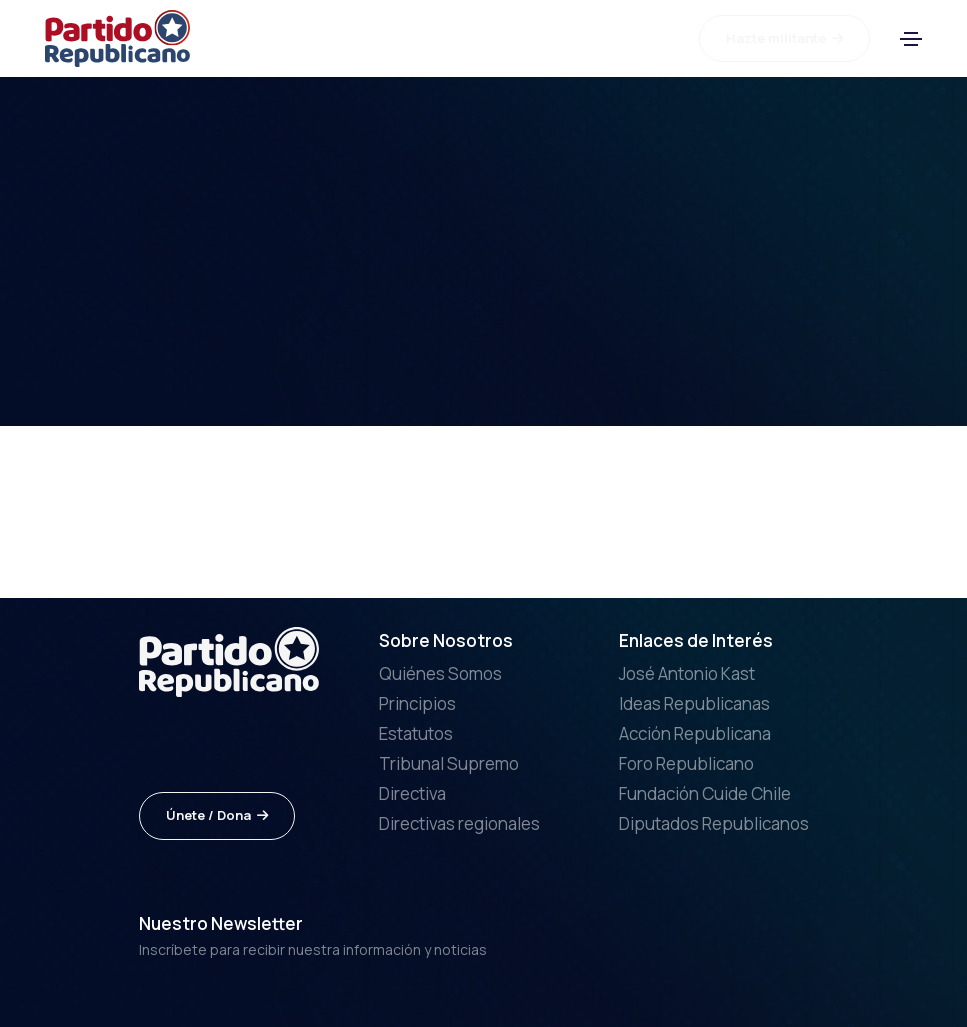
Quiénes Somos (440, 673)
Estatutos (416, 733)
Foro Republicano (686, 763)
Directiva (412, 793)
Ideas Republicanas (694, 703)
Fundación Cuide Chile (705, 793)
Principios (417, 703)
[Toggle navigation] (911, 39)
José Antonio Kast (687, 673)
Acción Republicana (695, 733)
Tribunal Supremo (449, 763)
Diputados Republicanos (714, 823)
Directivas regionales (459, 823)
